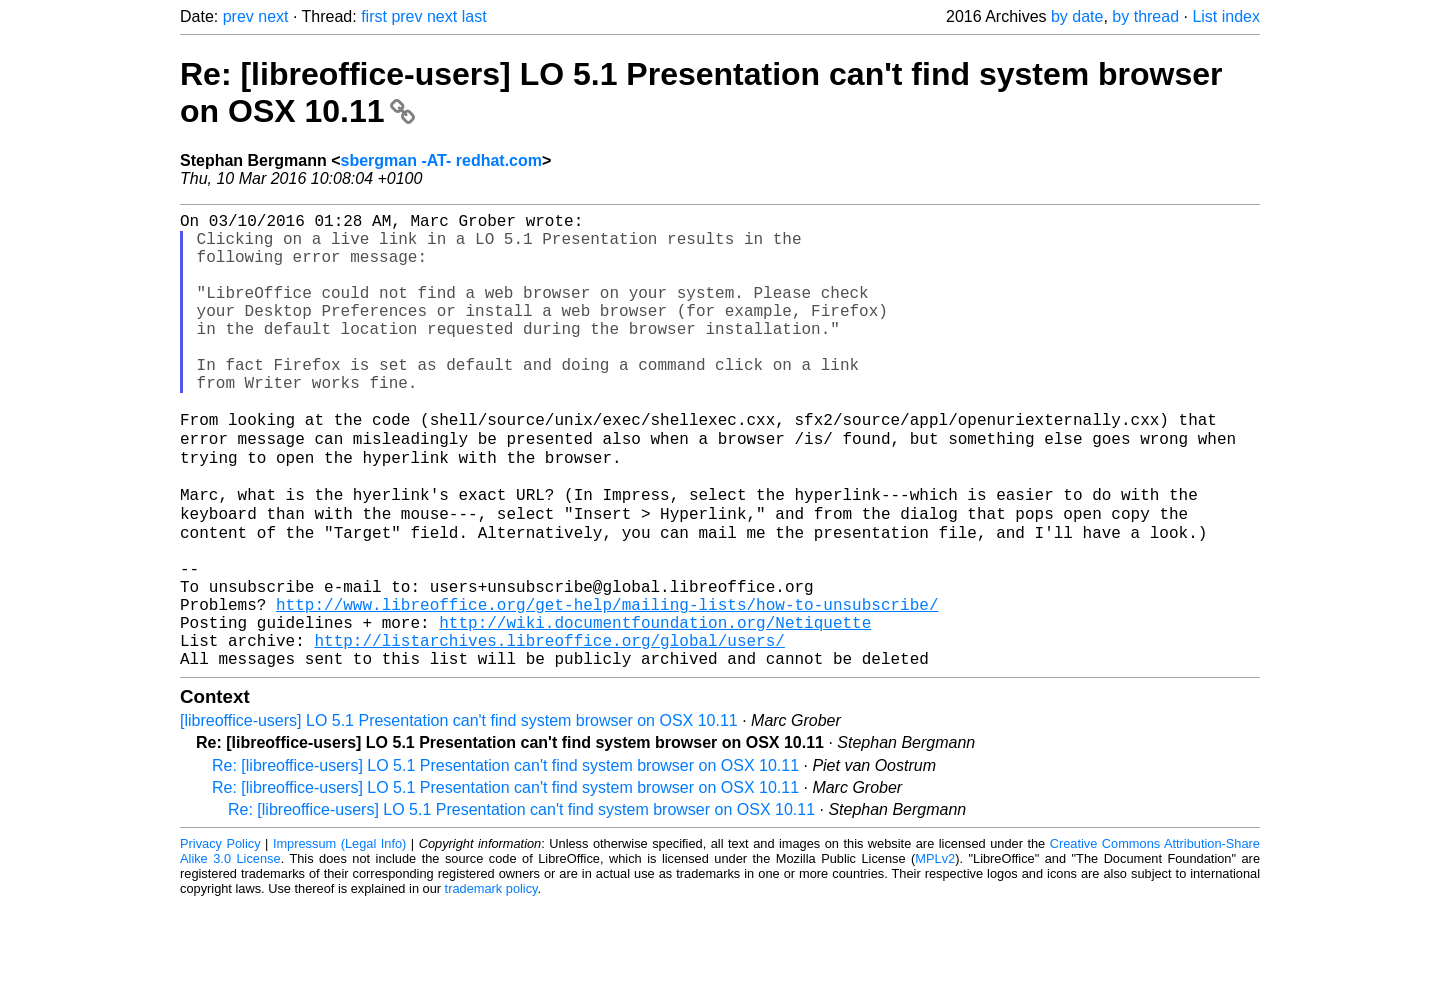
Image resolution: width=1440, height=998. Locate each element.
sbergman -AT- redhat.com (441, 160)
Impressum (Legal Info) (339, 937)
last (474, 16)
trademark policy (491, 982)
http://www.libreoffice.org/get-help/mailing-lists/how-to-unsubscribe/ (607, 686)
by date (1077, 16)
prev (238, 16)
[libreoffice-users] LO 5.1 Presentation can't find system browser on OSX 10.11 (459, 814)
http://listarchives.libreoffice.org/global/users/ (549, 730)
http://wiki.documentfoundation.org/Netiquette (655, 708)
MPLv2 (935, 952)
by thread (1145, 16)
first (374, 16)
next (273, 16)
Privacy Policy (220, 937)
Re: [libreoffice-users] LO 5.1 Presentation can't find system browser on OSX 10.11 (505, 859)
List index (1226, 16)
